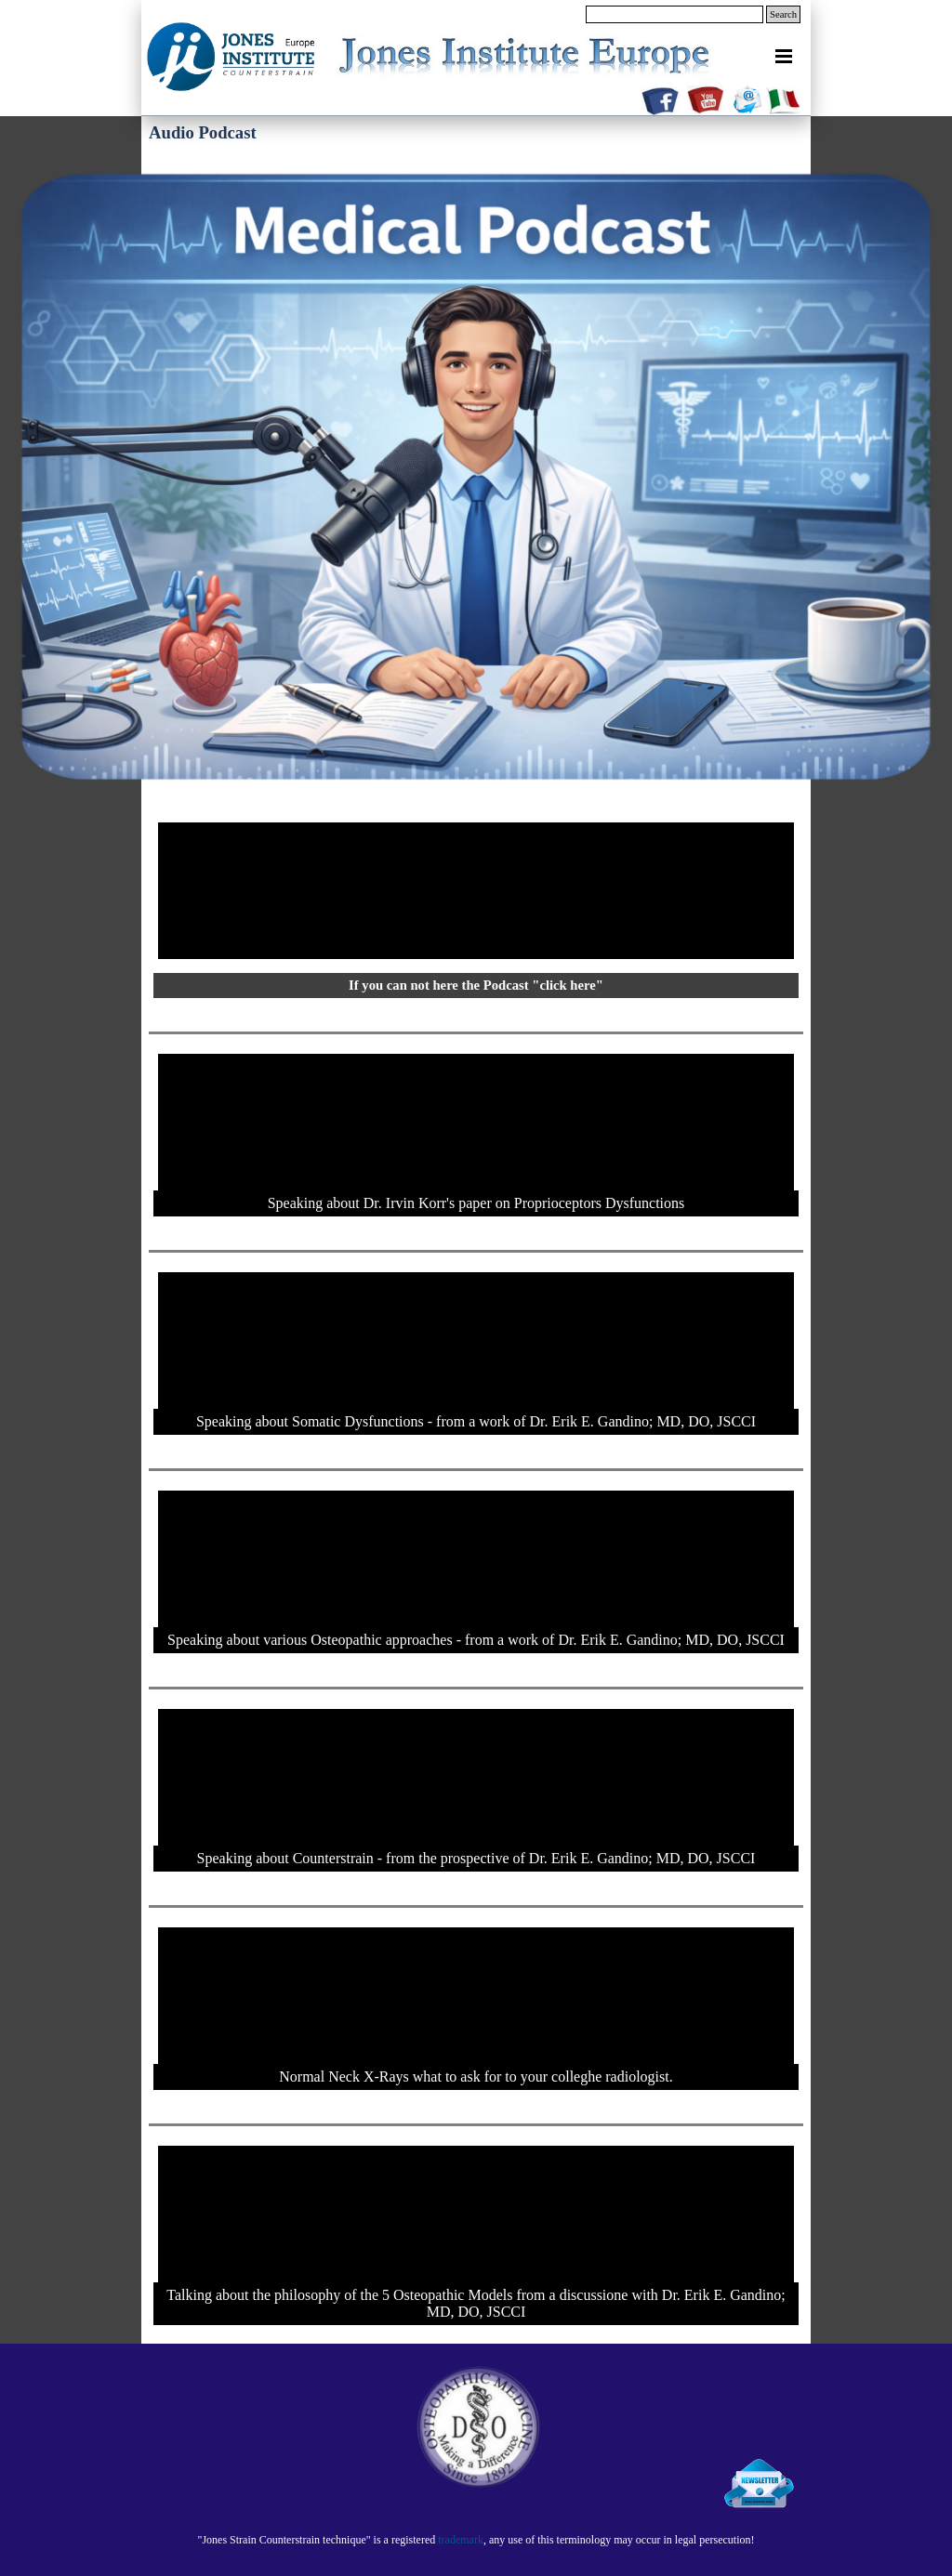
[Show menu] (784, 56)
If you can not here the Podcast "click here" (476, 985)
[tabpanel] (476, 2539)
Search (783, 14)
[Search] (674, 14)
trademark (460, 2539)
